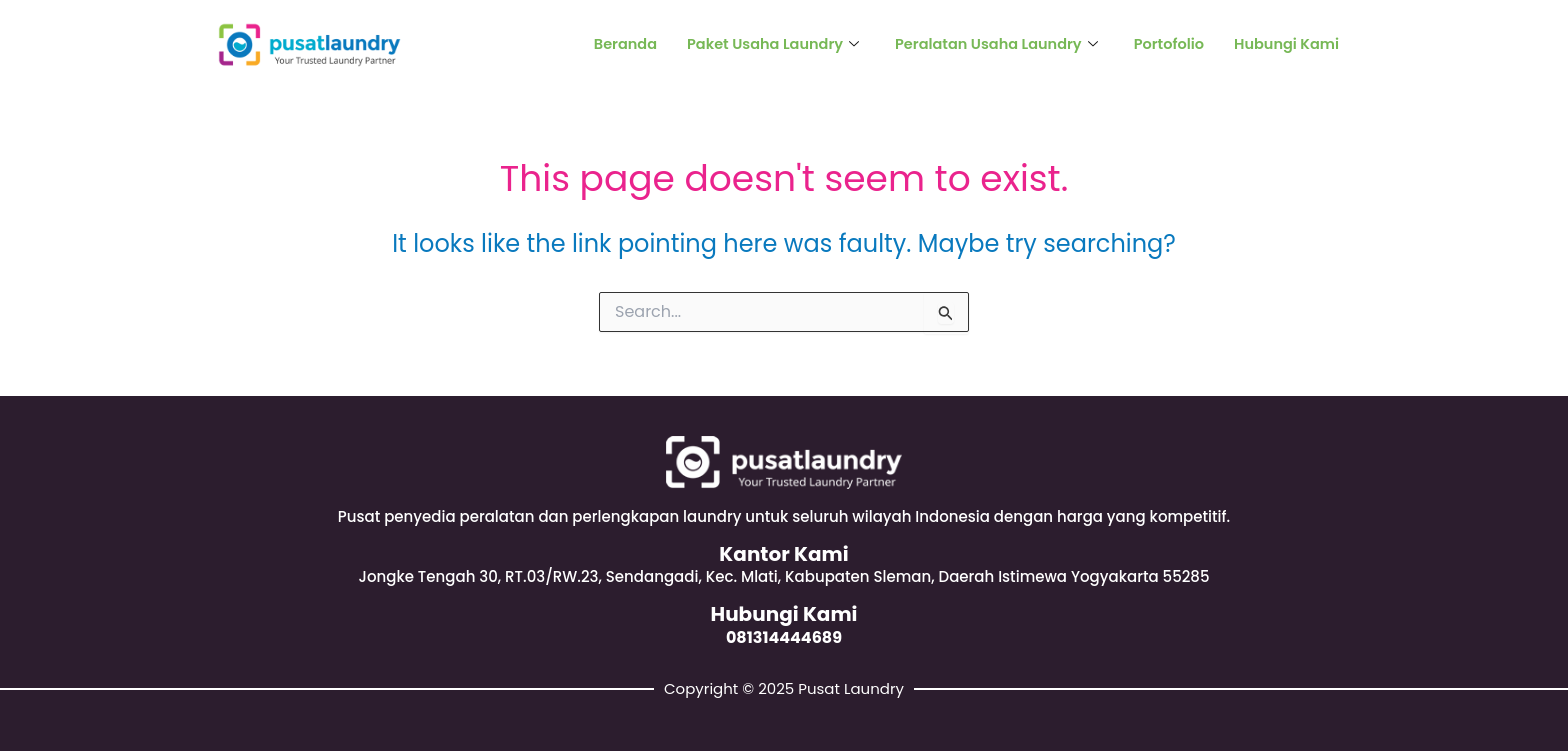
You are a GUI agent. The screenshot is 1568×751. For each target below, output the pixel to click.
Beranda (606, 44)
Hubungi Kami (1284, 44)
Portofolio (1164, 44)
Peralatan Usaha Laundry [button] (987, 44)
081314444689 (784, 637)
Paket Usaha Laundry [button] (757, 44)
